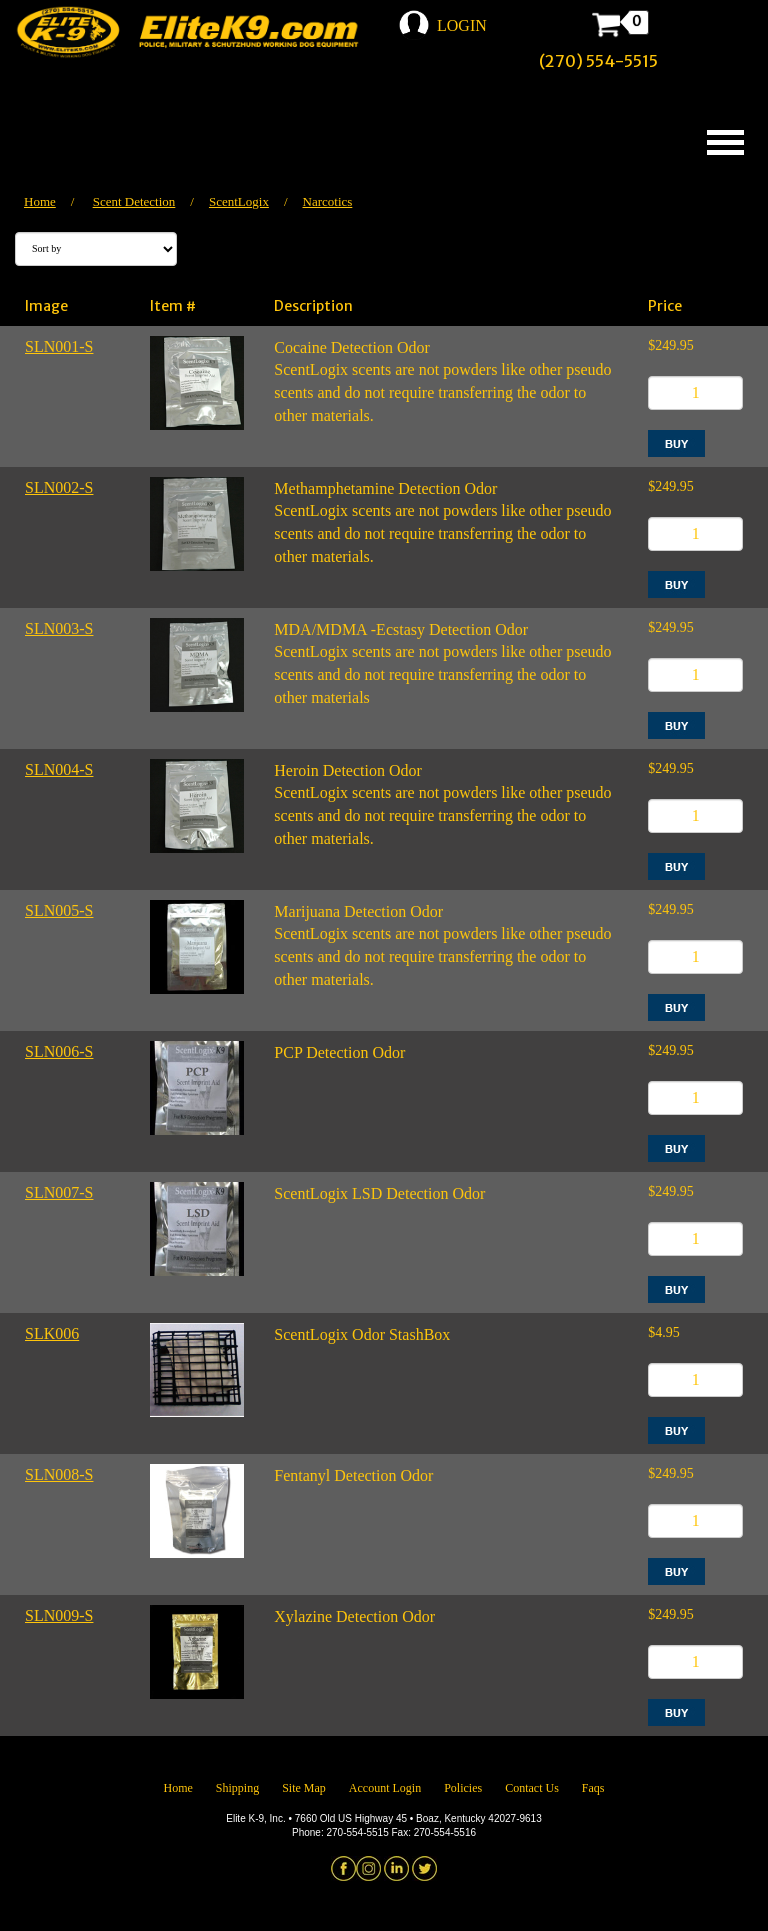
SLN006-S (59, 1051)
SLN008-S (59, 1474)
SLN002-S (59, 487)
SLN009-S (59, 1615)
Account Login (385, 1788)
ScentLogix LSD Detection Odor (379, 1193)
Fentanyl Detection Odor (353, 1475)
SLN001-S (59, 346)
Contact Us (532, 1788)
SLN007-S (59, 1192)
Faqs (593, 1788)
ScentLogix (239, 201)
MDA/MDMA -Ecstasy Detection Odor (401, 629)
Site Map (304, 1788)
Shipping (237, 1788)
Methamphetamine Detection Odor (385, 488)
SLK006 (52, 1333)
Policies (463, 1788)
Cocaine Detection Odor (352, 347)
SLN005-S (59, 910)
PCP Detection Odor (339, 1052)
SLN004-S (59, 769)
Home (40, 201)
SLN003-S (59, 628)
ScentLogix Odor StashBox (362, 1334)
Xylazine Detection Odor (354, 1616)
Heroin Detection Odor (348, 770)
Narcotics (328, 201)
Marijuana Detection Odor (358, 911)
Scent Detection (134, 201)
